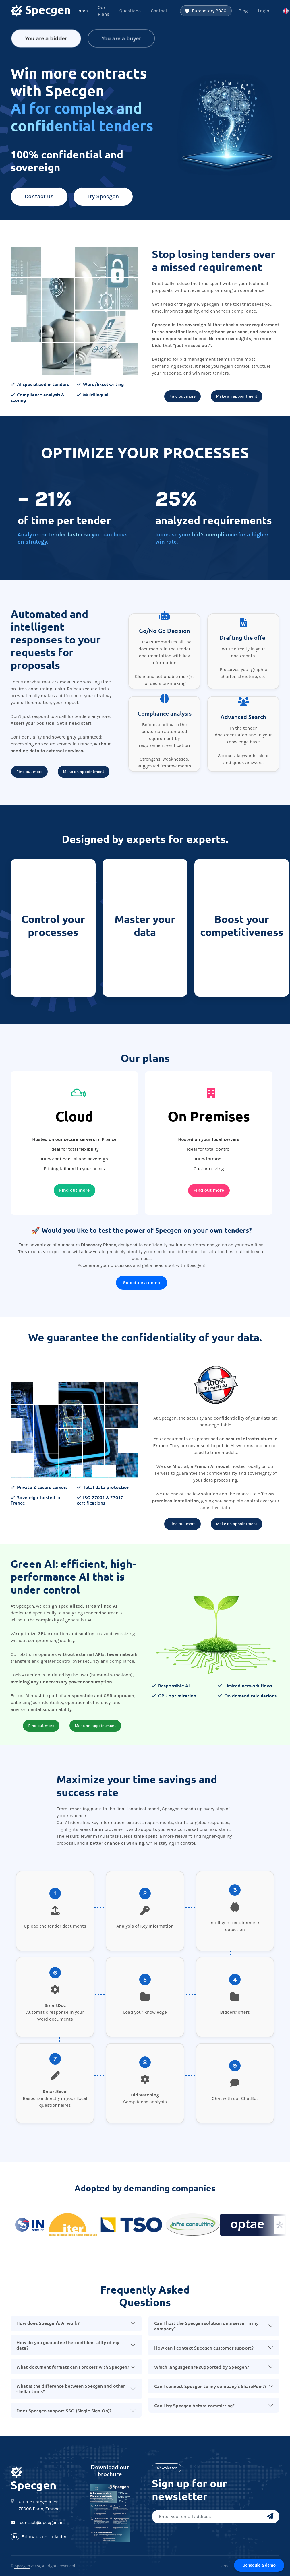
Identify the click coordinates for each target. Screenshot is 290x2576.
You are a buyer (121, 36)
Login (263, 10)
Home (82, 10)
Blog (243, 10)
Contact (159, 10)
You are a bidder (46, 37)
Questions (130, 10)
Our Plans (103, 11)
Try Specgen (103, 196)
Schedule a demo (141, 1282)
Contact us (39, 196)
